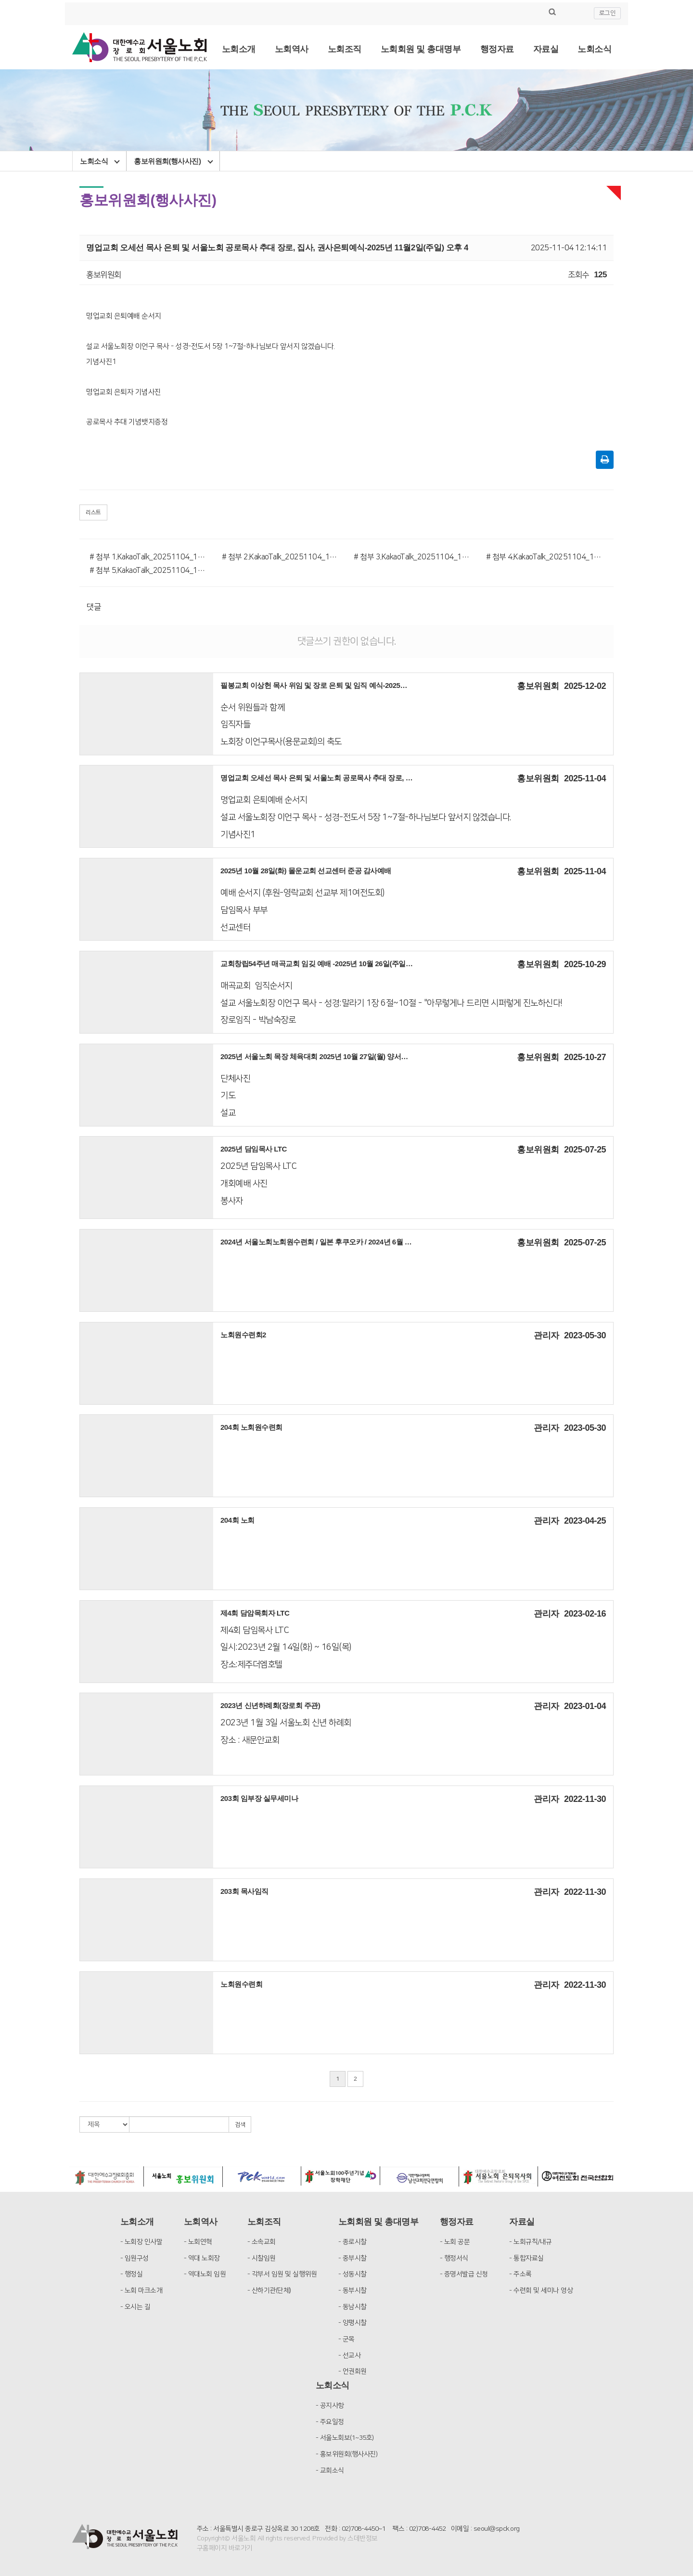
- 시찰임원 (261, 2258)
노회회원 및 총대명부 (421, 49)
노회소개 (239, 49)
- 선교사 (349, 2355)
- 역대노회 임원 (205, 2274)
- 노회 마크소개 (141, 2290)
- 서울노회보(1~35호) (345, 2438)
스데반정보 (362, 2538)
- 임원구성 (134, 2258)
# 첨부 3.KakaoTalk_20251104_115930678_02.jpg (413, 557)
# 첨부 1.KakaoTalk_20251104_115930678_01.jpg (148, 557)
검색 (240, 2125)
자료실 (546, 49)
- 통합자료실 (526, 2258)
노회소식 (594, 49)
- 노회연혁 (198, 2242)
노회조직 (344, 49)
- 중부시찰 (352, 2258)
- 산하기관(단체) (269, 2290)
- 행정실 (131, 2274)
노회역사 (291, 49)
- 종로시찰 (352, 2242)
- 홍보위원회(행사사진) (347, 2454)
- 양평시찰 (352, 2323)
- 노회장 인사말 (141, 2242)
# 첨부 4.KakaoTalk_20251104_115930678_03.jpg (545, 557)
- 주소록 (520, 2274)
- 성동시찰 (352, 2274)
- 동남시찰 (352, 2307)
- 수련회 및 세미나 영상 (541, 2290)
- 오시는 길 (135, 2307)
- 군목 (346, 2339)
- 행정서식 (454, 2258)
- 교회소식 (330, 2470)
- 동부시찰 (352, 2290)
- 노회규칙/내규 (530, 2242)
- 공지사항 (330, 2405)
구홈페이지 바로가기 (225, 2548)
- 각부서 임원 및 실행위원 (282, 2274)
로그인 (607, 13)
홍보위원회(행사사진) (173, 161)
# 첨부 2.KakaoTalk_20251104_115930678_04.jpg (281, 557)
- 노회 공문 (455, 2242)
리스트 (93, 512)
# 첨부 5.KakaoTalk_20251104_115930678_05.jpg (148, 570)
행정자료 (497, 49)
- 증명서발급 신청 (464, 2274)
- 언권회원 (352, 2371)
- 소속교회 (261, 2242)
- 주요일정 (330, 2422)
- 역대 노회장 (202, 2258)
